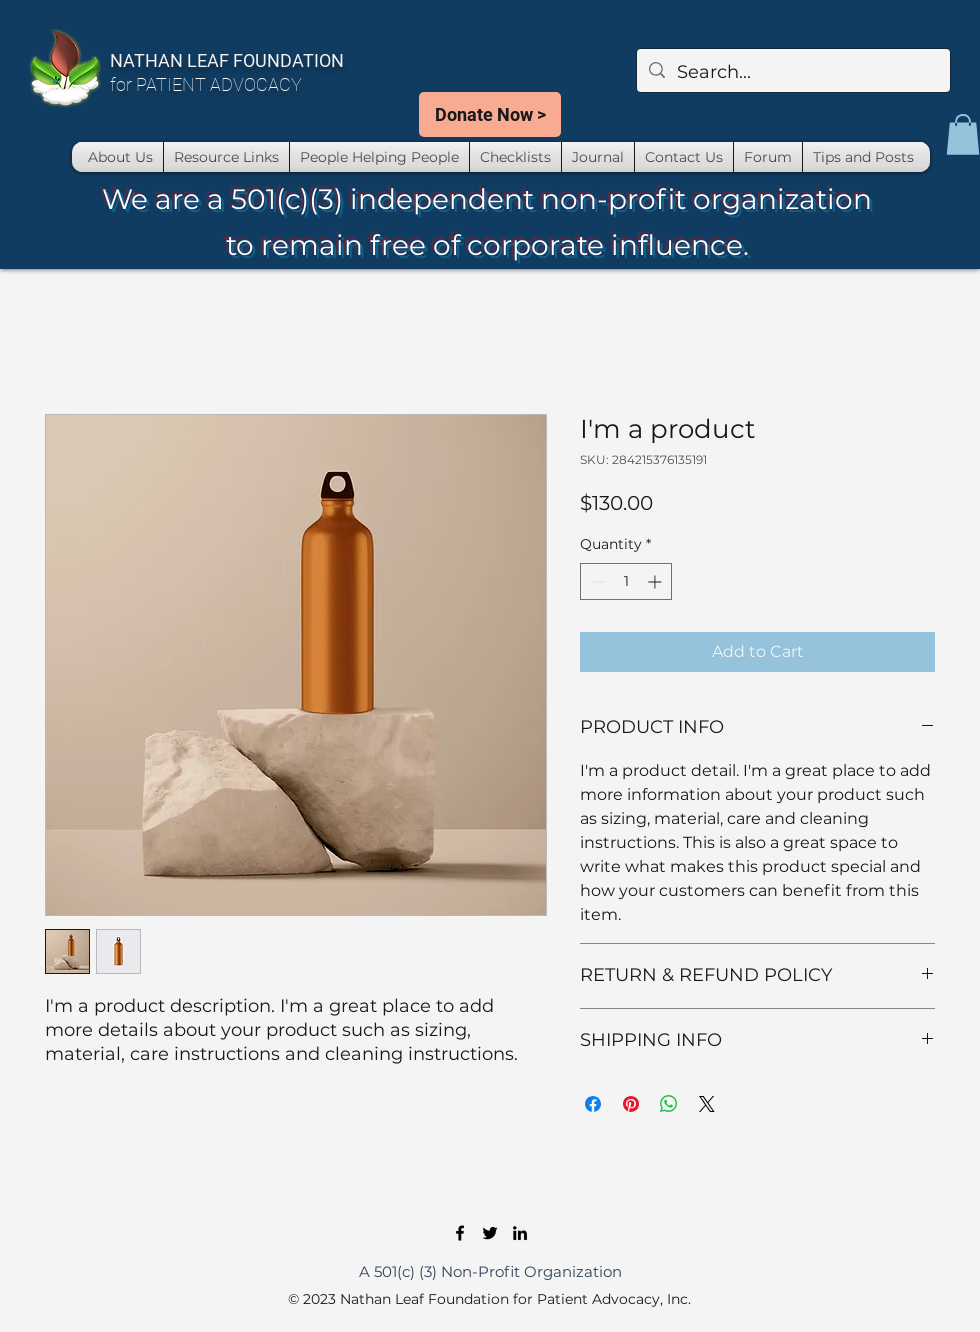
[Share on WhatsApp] (669, 1104)
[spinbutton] (626, 581)
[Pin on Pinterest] (631, 1104)
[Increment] (656, 581)
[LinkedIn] (520, 1233)
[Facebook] (460, 1233)
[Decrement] (595, 581)
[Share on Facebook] (593, 1104)
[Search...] (792, 73)
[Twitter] (490, 1233)
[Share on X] (707, 1104)
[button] (963, 134)
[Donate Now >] (490, 114)
